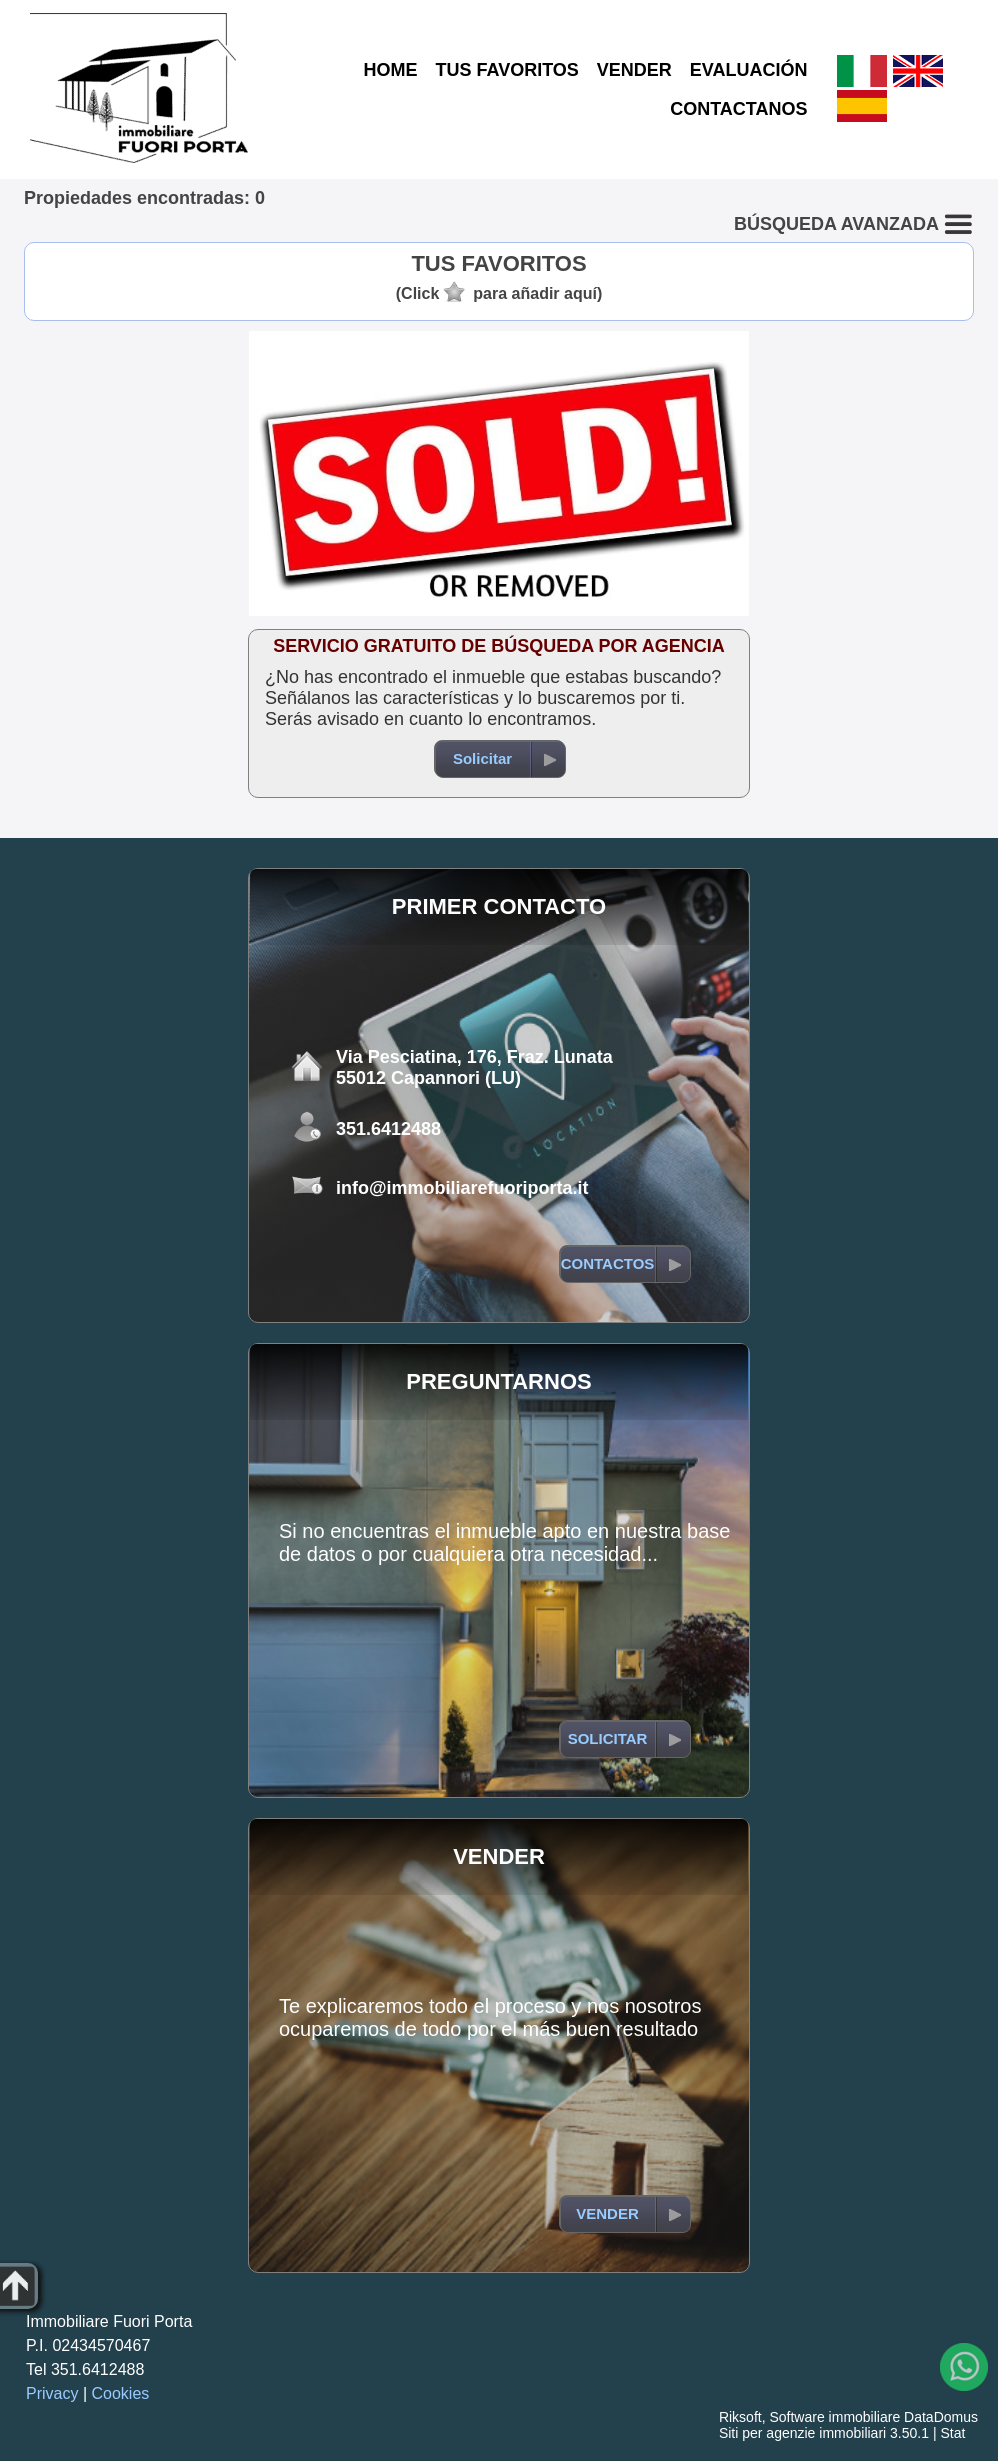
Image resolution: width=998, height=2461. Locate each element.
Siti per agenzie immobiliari (802, 2433)
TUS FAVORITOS (506, 70)
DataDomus (941, 2417)
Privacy (52, 2393)
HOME (390, 70)
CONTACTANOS (738, 109)
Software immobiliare (834, 2417)
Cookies (121, 2393)
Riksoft (740, 2417)
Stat (952, 2433)
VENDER (634, 70)
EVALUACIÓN (749, 70)
